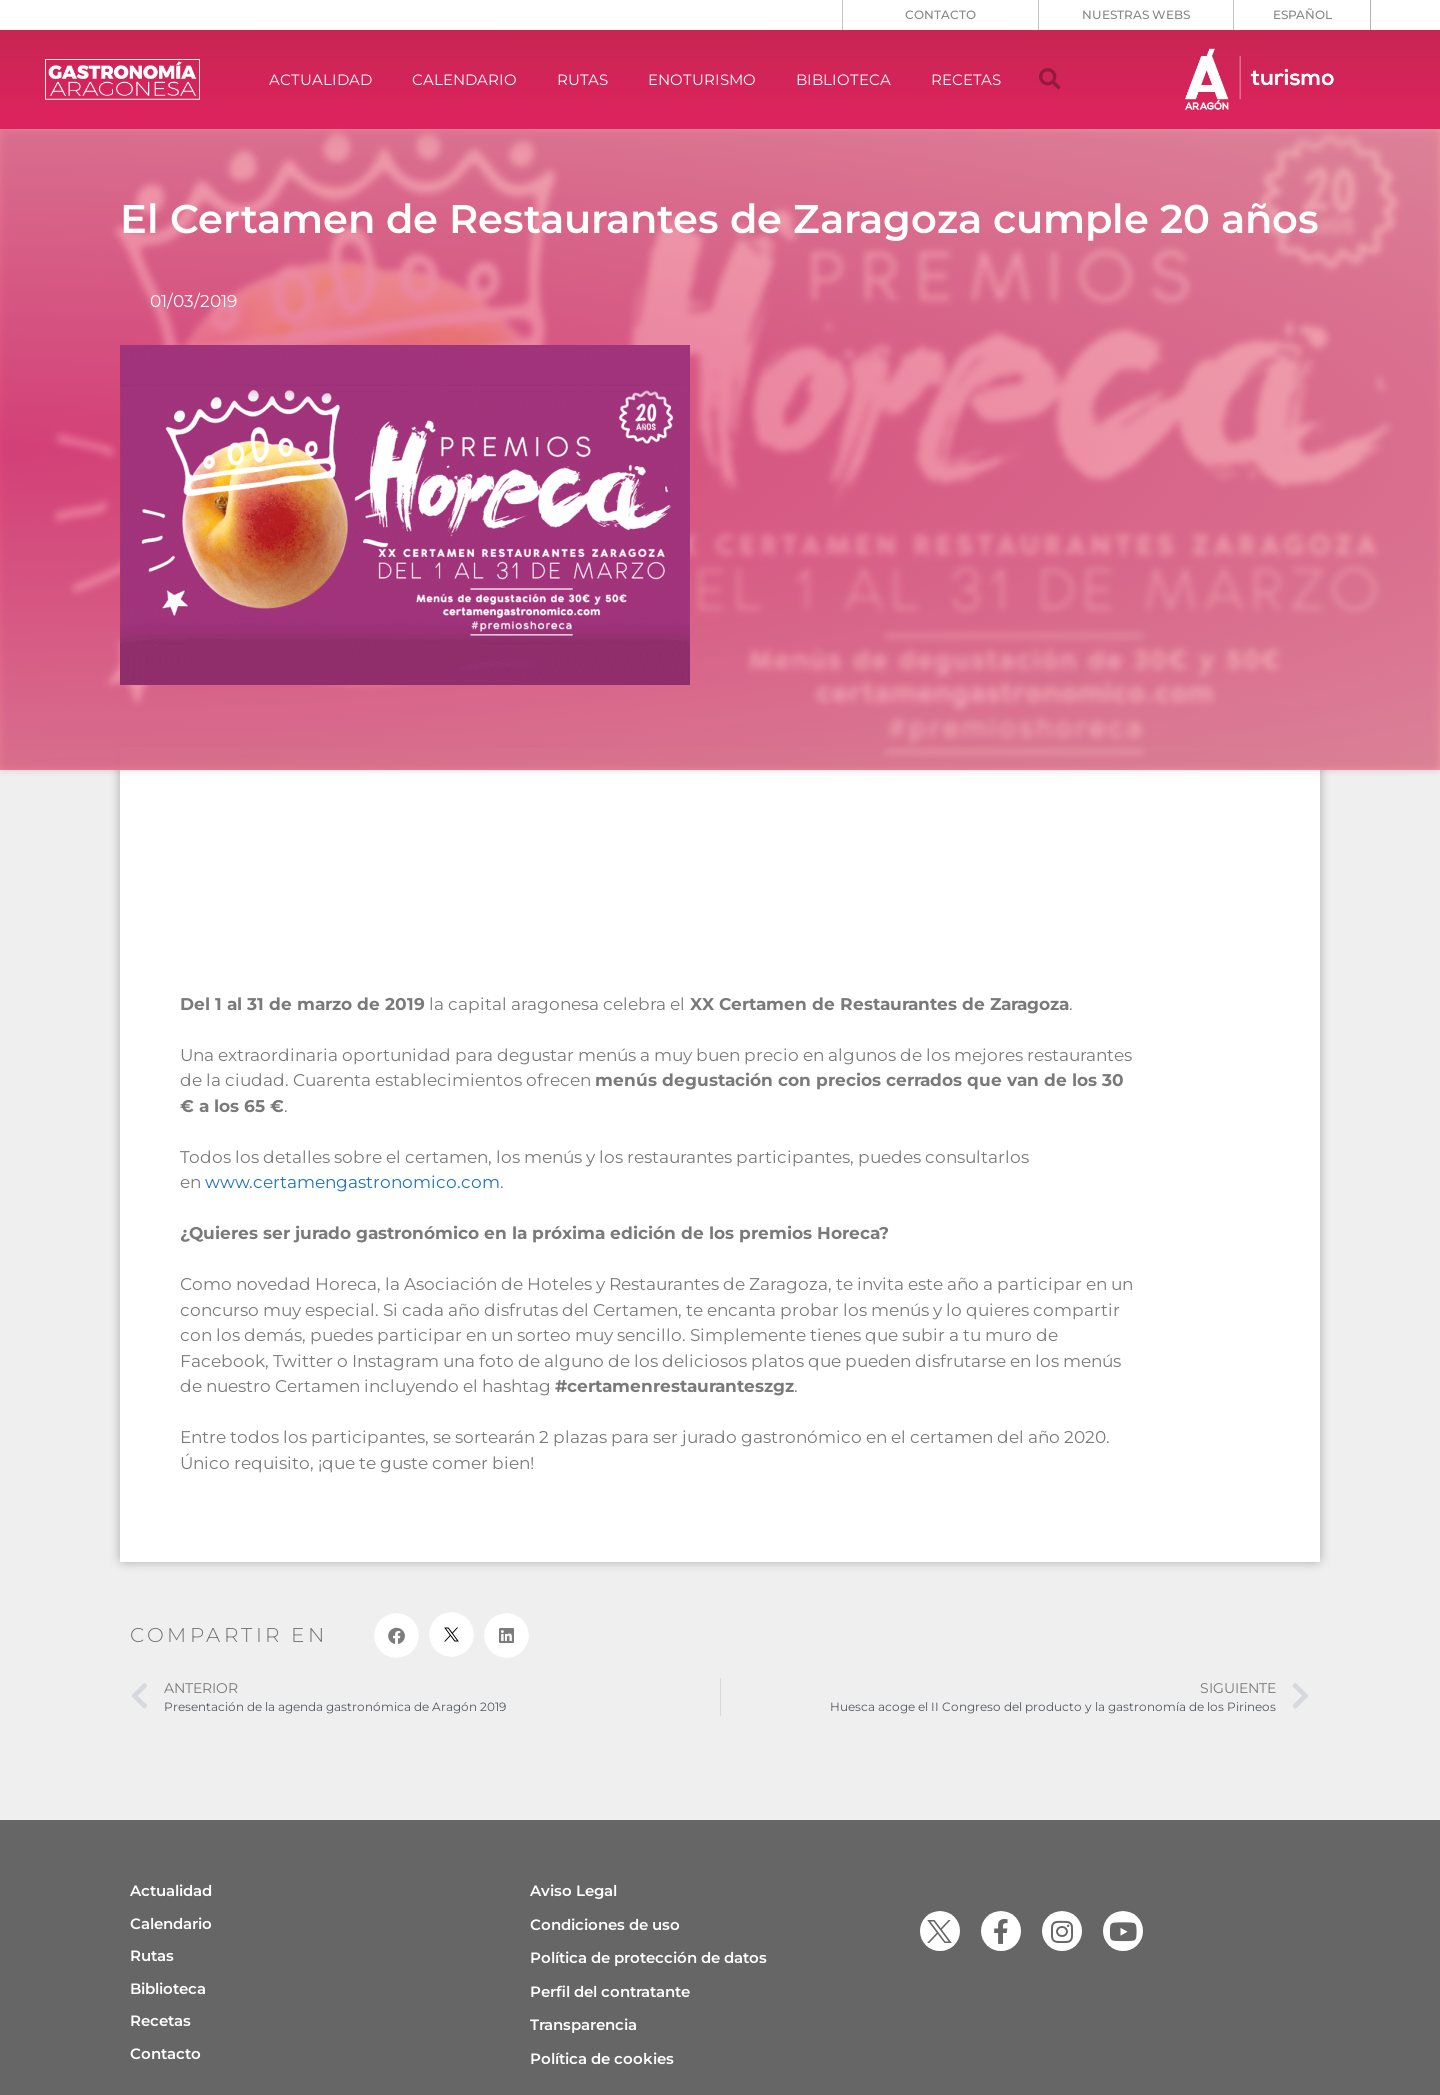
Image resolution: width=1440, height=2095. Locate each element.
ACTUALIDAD (320, 79)
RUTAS (582, 79)
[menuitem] (1302, 15)
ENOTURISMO (702, 79)
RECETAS (966, 79)
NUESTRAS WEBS (1136, 14)
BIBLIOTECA (843, 79)
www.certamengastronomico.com (352, 1182)
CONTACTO (940, 14)
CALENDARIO (464, 79)
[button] (1050, 80)
